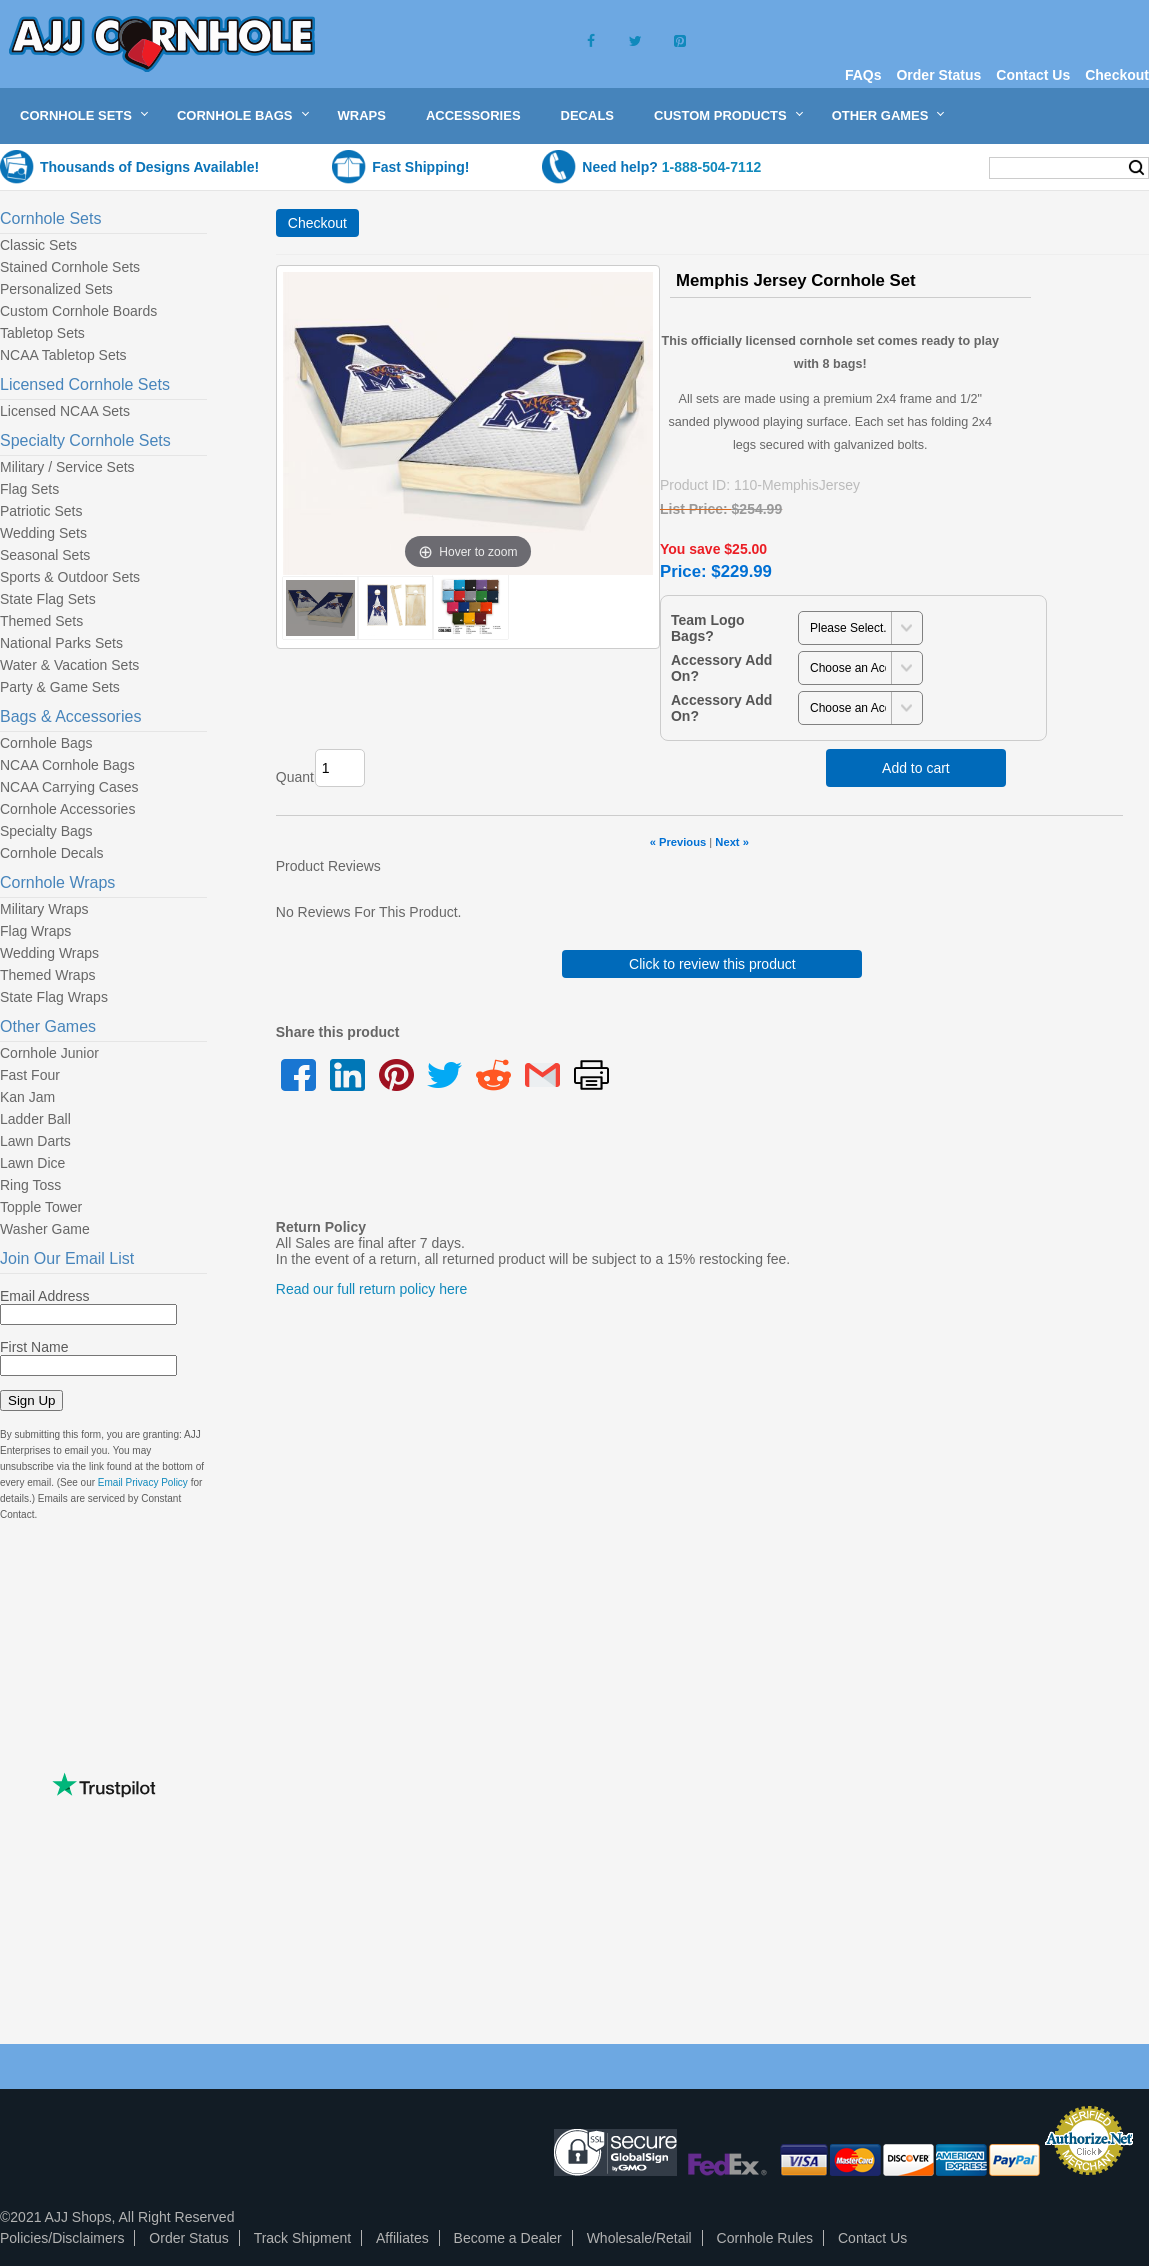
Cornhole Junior (49, 1053)
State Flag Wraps (54, 997)
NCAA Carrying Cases (69, 787)
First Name (34, 1347)
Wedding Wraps (49, 953)
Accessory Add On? (721, 668)
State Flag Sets (48, 599)
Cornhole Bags (235, 115)
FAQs (863, 75)
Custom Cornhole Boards (78, 311)
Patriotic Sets (41, 511)
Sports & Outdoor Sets (70, 577)
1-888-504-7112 (712, 167)
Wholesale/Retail (639, 2238)
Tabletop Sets (42, 333)
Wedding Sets (43, 533)
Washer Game (45, 1229)
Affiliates (402, 2238)
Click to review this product (712, 964)
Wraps (362, 115)
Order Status (938, 75)
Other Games (880, 115)
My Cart (934, 166)
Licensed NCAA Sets (65, 411)
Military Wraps (44, 909)
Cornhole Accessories (67, 809)
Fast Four (30, 1075)
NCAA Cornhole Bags (67, 765)
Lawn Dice (32, 1163)
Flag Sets (29, 489)
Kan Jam (27, 1097)
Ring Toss (30, 1185)
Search (1136, 168)
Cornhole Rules (765, 2238)
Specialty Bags (46, 831)
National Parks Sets (61, 643)
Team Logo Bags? (708, 628)
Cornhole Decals (52, 853)
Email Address (44, 1296)
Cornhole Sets (76, 115)
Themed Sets (41, 621)
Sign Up (31, 1400)
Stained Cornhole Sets (70, 267)
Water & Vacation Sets (69, 665)
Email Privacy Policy (143, 1482)
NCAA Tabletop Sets (63, 355)
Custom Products (720, 115)
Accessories (473, 115)
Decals (587, 115)
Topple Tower (41, 1207)
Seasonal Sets (45, 555)
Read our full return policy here (371, 1289)
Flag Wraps (35, 931)
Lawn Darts (35, 1141)
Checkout (1117, 75)
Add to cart (916, 768)
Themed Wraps (47, 975)
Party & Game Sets (60, 687)
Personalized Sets (56, 289)
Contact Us (1033, 75)
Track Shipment (303, 2238)
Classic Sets (38, 245)
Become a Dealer (508, 2238)
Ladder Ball (35, 1119)
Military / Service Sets (67, 467)
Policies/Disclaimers (62, 2238)
